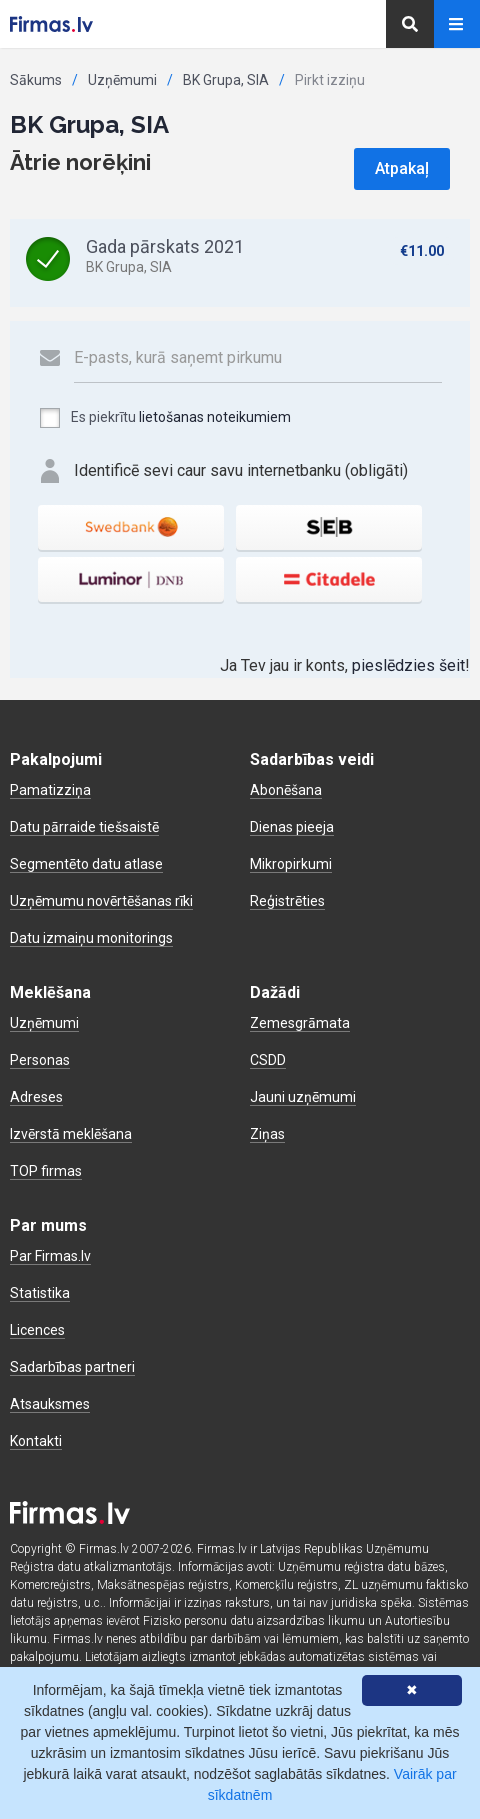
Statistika (40, 1293)
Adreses (36, 1097)
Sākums (36, 80)
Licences (37, 1330)
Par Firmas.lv (50, 1256)
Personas (40, 1060)
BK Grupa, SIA (226, 80)
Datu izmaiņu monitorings (91, 938)
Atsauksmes (50, 1404)
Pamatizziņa (50, 790)
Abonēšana (286, 790)
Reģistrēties (287, 901)
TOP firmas (46, 1171)
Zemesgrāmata (300, 1023)
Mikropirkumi (291, 864)
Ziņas (267, 1134)
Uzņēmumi (122, 80)
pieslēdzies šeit (408, 665)
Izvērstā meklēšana (71, 1134)
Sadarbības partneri (72, 1367)
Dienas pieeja (292, 827)
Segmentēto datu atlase (86, 864)
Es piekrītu (164, 418)
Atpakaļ (402, 168)
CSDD (268, 1060)
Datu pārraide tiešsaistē (84, 827)
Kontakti (36, 1441)
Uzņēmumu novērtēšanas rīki (101, 901)
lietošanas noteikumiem (215, 417)
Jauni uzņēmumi (303, 1097)
